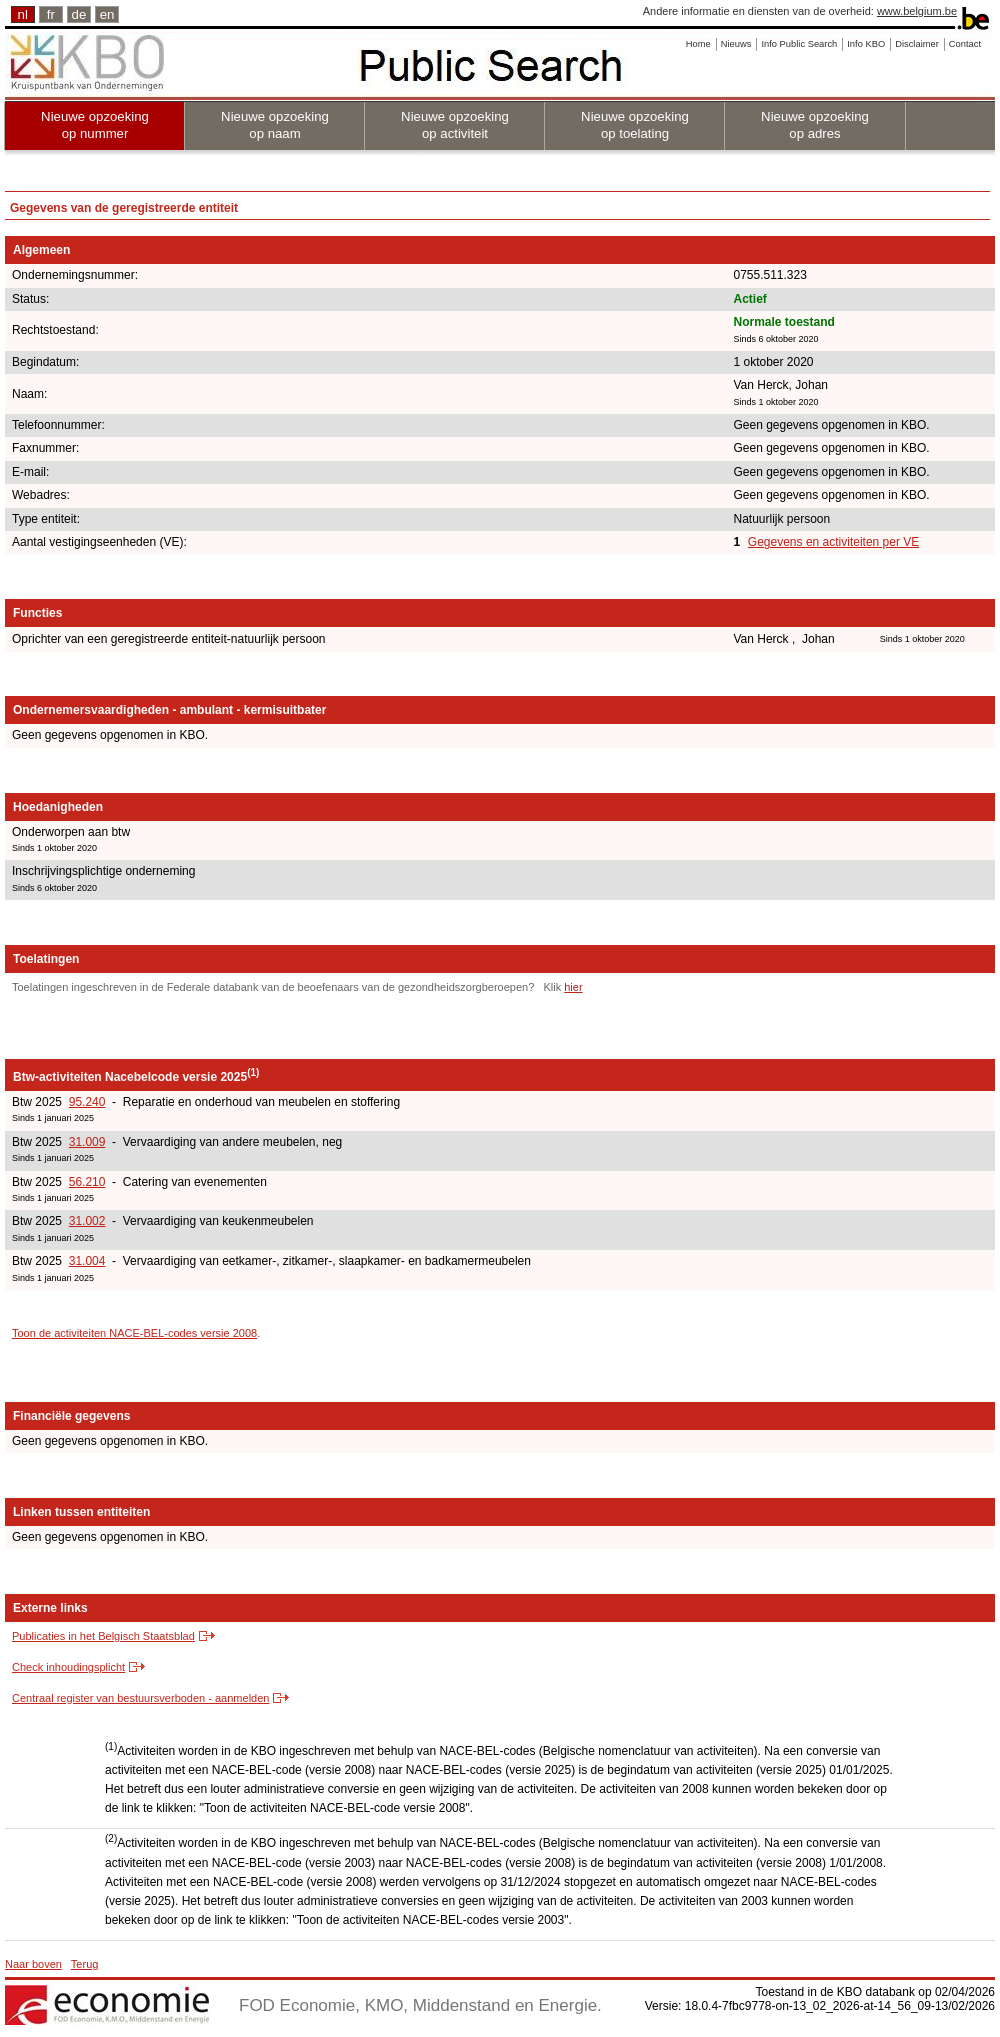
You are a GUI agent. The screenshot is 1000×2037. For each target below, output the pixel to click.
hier (573, 987)
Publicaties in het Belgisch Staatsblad (103, 1636)
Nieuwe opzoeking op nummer (95, 125)
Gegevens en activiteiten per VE (833, 542)
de (79, 14)
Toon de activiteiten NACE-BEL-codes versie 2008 (134, 1333)
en (107, 14)
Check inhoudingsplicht (68, 1667)
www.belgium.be (917, 11)
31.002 (87, 1221)
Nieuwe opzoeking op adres (815, 125)
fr (51, 14)
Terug (85, 1964)
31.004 (87, 1261)
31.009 (87, 1142)
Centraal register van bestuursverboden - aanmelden (140, 1698)
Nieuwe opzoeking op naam (275, 125)
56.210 (87, 1182)
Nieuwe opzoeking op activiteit (455, 125)
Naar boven (33, 1964)
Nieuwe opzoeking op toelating (635, 125)
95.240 (87, 1102)
